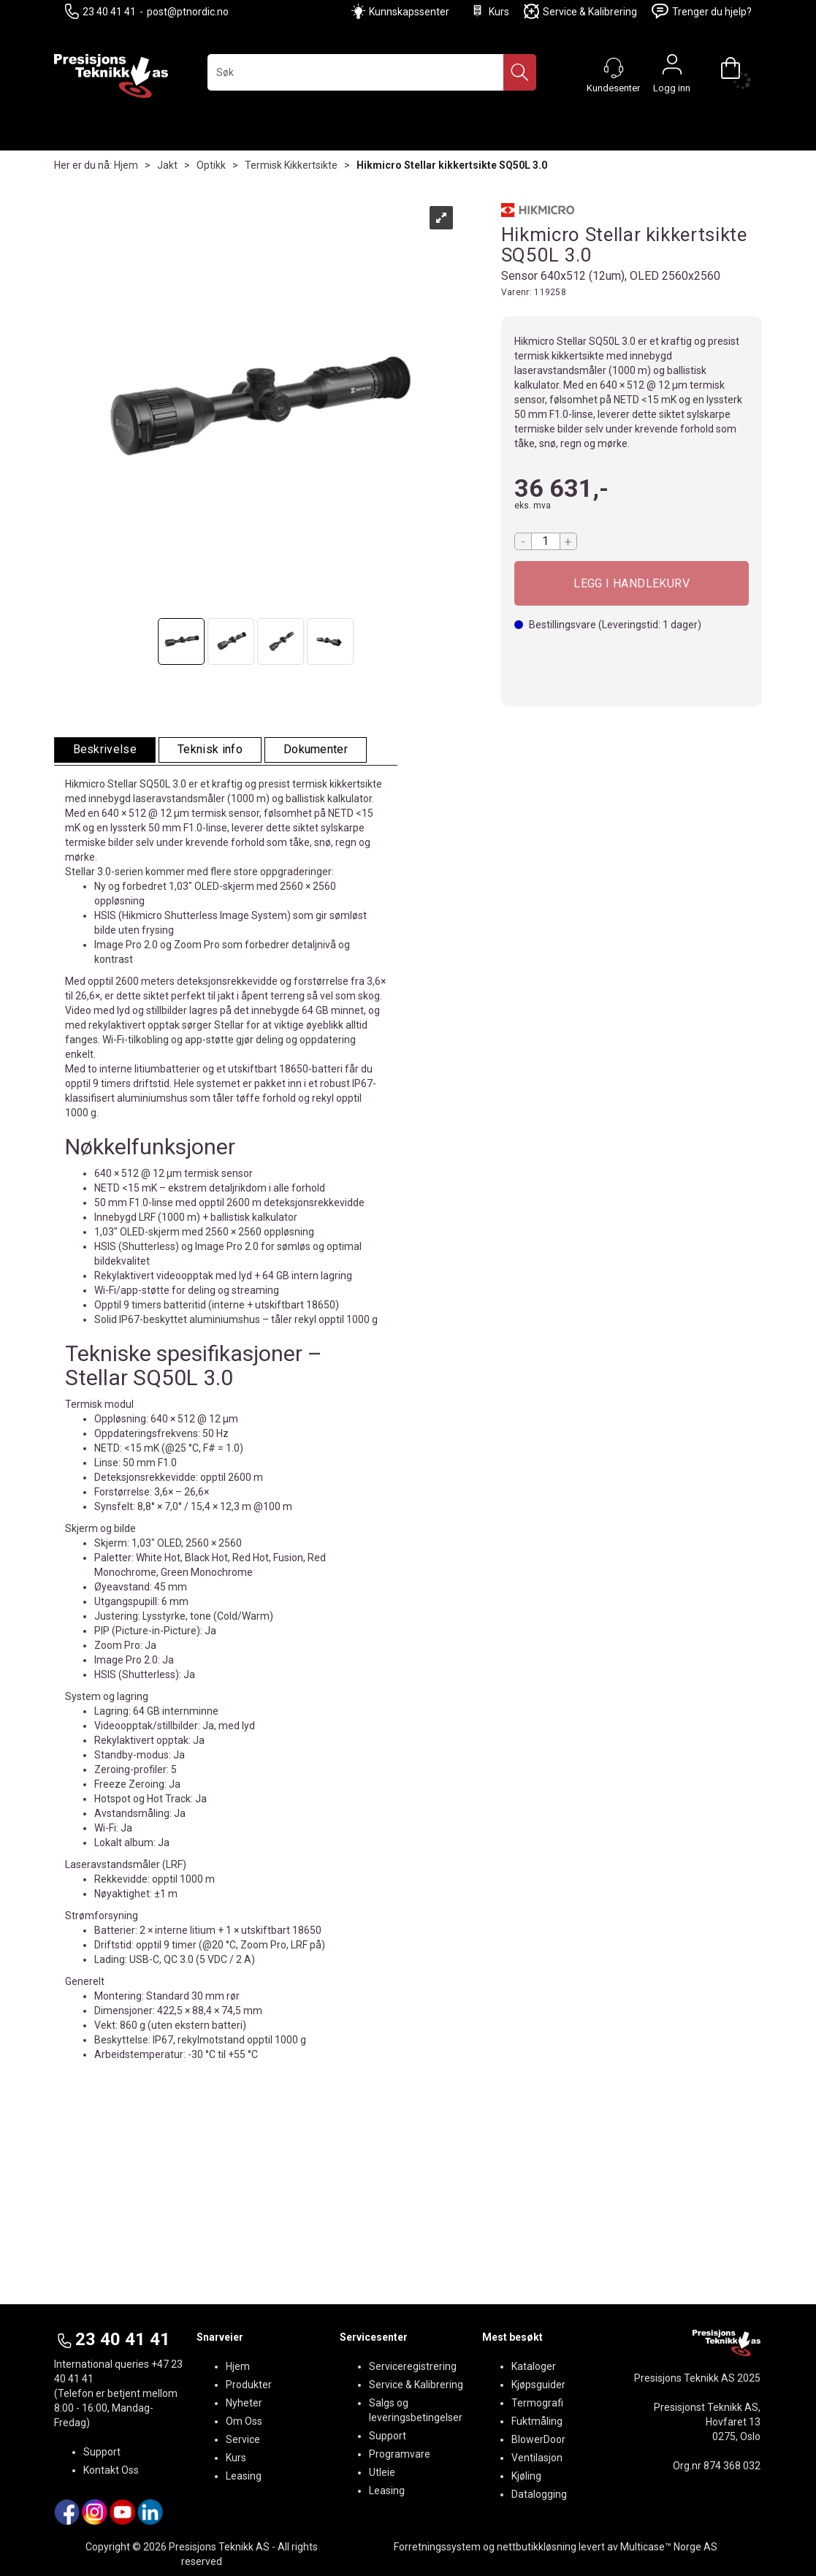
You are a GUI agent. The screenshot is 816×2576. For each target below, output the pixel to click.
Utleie (382, 2472)
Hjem (126, 165)
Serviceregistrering (413, 2366)
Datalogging (539, 2494)
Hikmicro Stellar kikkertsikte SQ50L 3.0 (451, 165)
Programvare (399, 2454)
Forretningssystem (437, 2547)
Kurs (489, 11)
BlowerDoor (538, 2439)
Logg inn (672, 68)
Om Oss (244, 2421)
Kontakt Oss (111, 2470)
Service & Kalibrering (580, 11)
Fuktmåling (537, 2421)
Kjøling (526, 2476)
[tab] (105, 750)
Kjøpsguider (538, 2384)
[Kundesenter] (614, 68)
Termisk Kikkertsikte (291, 165)
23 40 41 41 (100, 11)
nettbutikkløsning (536, 2547)
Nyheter (244, 2403)
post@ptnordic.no (188, 12)
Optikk (211, 165)
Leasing (244, 2476)
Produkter (249, 2384)
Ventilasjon (537, 2457)
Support (102, 2452)
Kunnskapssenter (409, 12)
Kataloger (533, 2366)
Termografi (537, 2403)
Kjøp (632, 583)
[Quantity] (546, 541)
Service (243, 2439)
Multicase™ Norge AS (668, 2547)
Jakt (167, 165)
